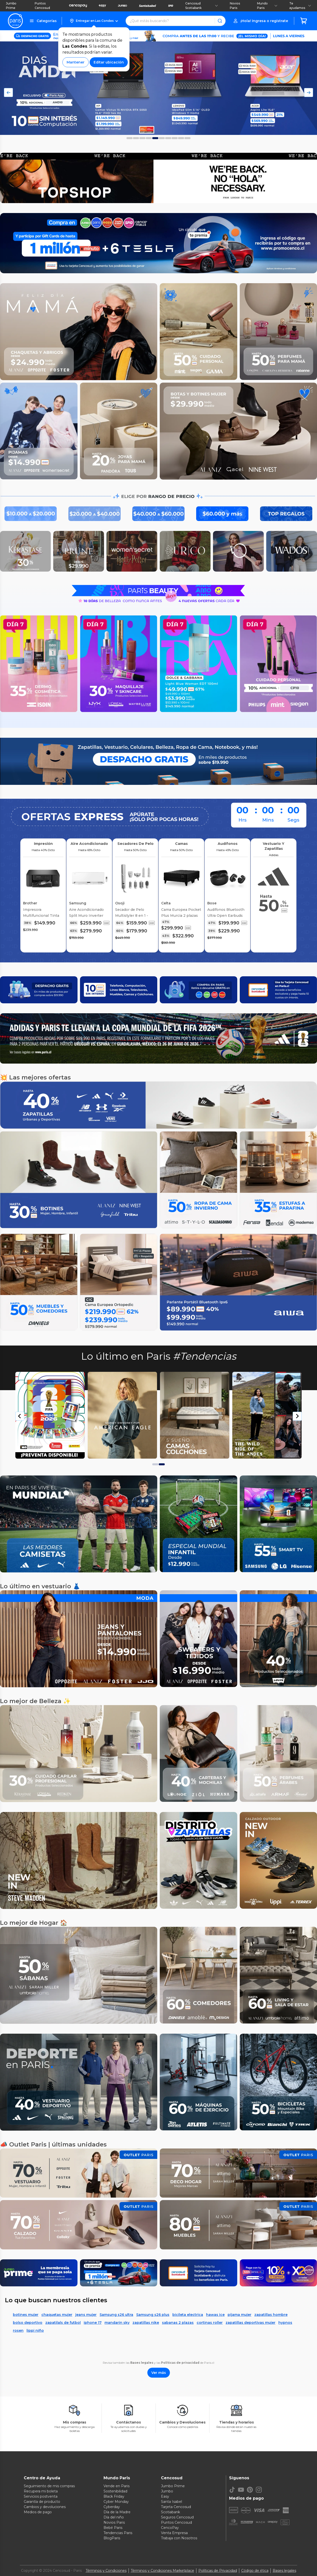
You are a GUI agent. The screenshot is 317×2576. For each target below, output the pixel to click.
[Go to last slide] (19, 1416)
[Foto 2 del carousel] (142, 138)
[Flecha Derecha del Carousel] (308, 92)
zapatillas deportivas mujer (250, 2322)
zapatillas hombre (271, 2314)
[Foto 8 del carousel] (181, 138)
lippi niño (35, 2330)
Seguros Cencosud (177, 2517)
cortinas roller (210, 2322)
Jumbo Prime (11, 5)
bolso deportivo (27, 2322)
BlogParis (112, 2538)
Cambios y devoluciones (45, 2507)
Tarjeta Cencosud (176, 2507)
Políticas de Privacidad (217, 2570)
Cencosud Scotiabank (201, 5)
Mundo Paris (267, 5)
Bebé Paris (113, 2527)
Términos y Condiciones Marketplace (162, 2570)
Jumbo (167, 2491)
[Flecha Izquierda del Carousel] (8, 92)
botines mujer (25, 2314)
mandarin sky (117, 2322)
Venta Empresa (174, 2533)
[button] (94, 21)
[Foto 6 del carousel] (168, 138)
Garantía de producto (42, 2501)
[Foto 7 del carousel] (175, 138)
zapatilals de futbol (63, 2322)
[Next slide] (297, 1416)
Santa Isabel (171, 2501)
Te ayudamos (300, 5)
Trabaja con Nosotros (179, 2538)
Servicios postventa (40, 2496)
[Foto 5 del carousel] (162, 138)
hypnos (285, 2322)
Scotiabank (170, 2512)
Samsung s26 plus (152, 2314)
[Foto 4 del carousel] (155, 138)
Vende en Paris (117, 2486)
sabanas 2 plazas (178, 2322)
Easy (165, 2496)
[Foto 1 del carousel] (136, 138)
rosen (18, 2330)
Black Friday (114, 2496)
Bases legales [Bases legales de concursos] (284, 2570)
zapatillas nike (145, 2322)
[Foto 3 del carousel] (149, 138)
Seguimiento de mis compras (49, 2486)
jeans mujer (86, 2314)
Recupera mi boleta (41, 2491)
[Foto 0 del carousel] (129, 138)
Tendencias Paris (118, 2533)
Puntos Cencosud (42, 5)
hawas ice (215, 2314)
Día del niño (114, 2517)
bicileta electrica (187, 2314)
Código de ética (254, 2570)
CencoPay (170, 2527)
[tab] (155, 1464)
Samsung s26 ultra (116, 2314)
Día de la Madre (117, 2512)
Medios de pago (38, 2512)
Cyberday (112, 2507)
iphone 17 (93, 2322)
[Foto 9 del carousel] (187, 138)
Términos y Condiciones (106, 2570)
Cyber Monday (116, 2501)
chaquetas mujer (56, 2314)
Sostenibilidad (115, 2491)
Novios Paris (235, 5)
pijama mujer (239, 2314)
